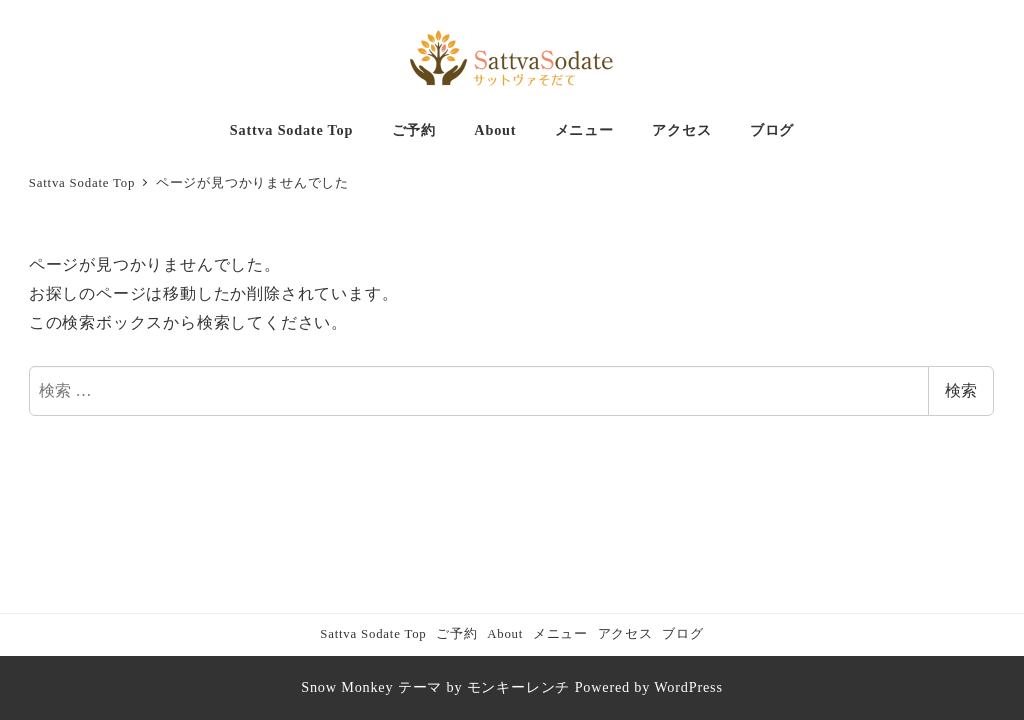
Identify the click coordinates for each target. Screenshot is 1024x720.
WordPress (688, 687)
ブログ (682, 634)
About (505, 634)
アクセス (625, 634)
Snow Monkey (347, 687)
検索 (961, 390)
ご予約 (456, 634)
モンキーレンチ (519, 687)
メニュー (560, 634)
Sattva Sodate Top (373, 634)
